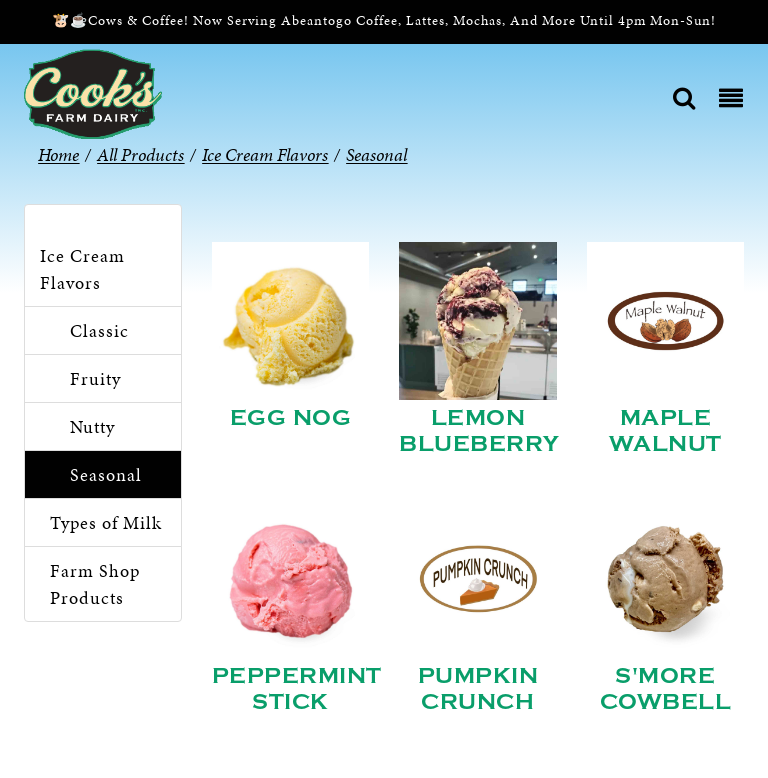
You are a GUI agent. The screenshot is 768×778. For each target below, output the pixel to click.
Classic (99, 330)
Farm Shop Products (95, 584)
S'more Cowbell (666, 689)
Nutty (92, 426)
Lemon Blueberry (479, 431)
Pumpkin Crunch (478, 689)
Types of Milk (106, 522)
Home (58, 154)
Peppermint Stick (297, 689)
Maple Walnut (665, 431)
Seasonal (106, 474)
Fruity (95, 378)
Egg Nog (291, 418)
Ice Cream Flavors (82, 269)
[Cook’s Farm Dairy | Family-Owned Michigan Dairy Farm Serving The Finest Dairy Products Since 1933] (93, 92)
